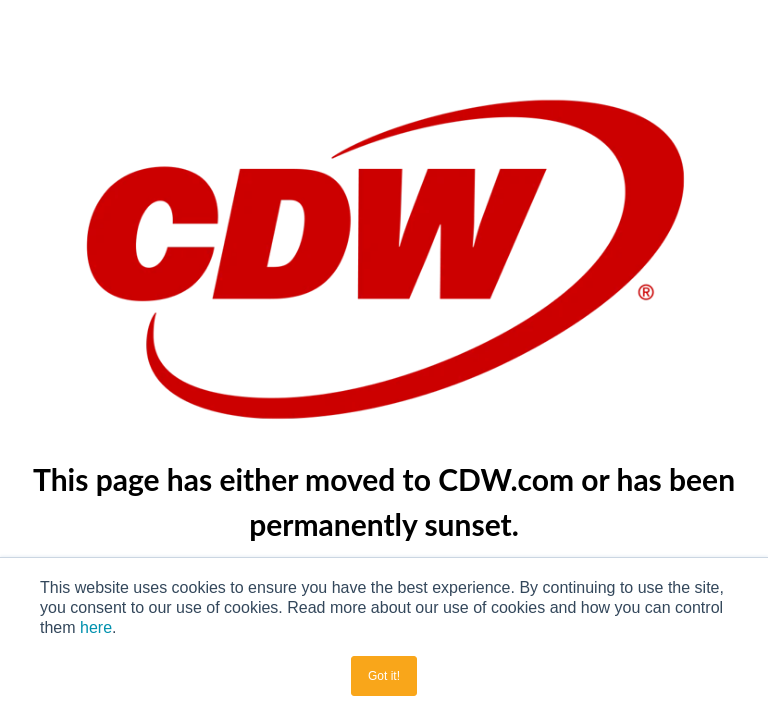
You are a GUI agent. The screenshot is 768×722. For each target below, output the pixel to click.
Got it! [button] (384, 676)
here (96, 627)
